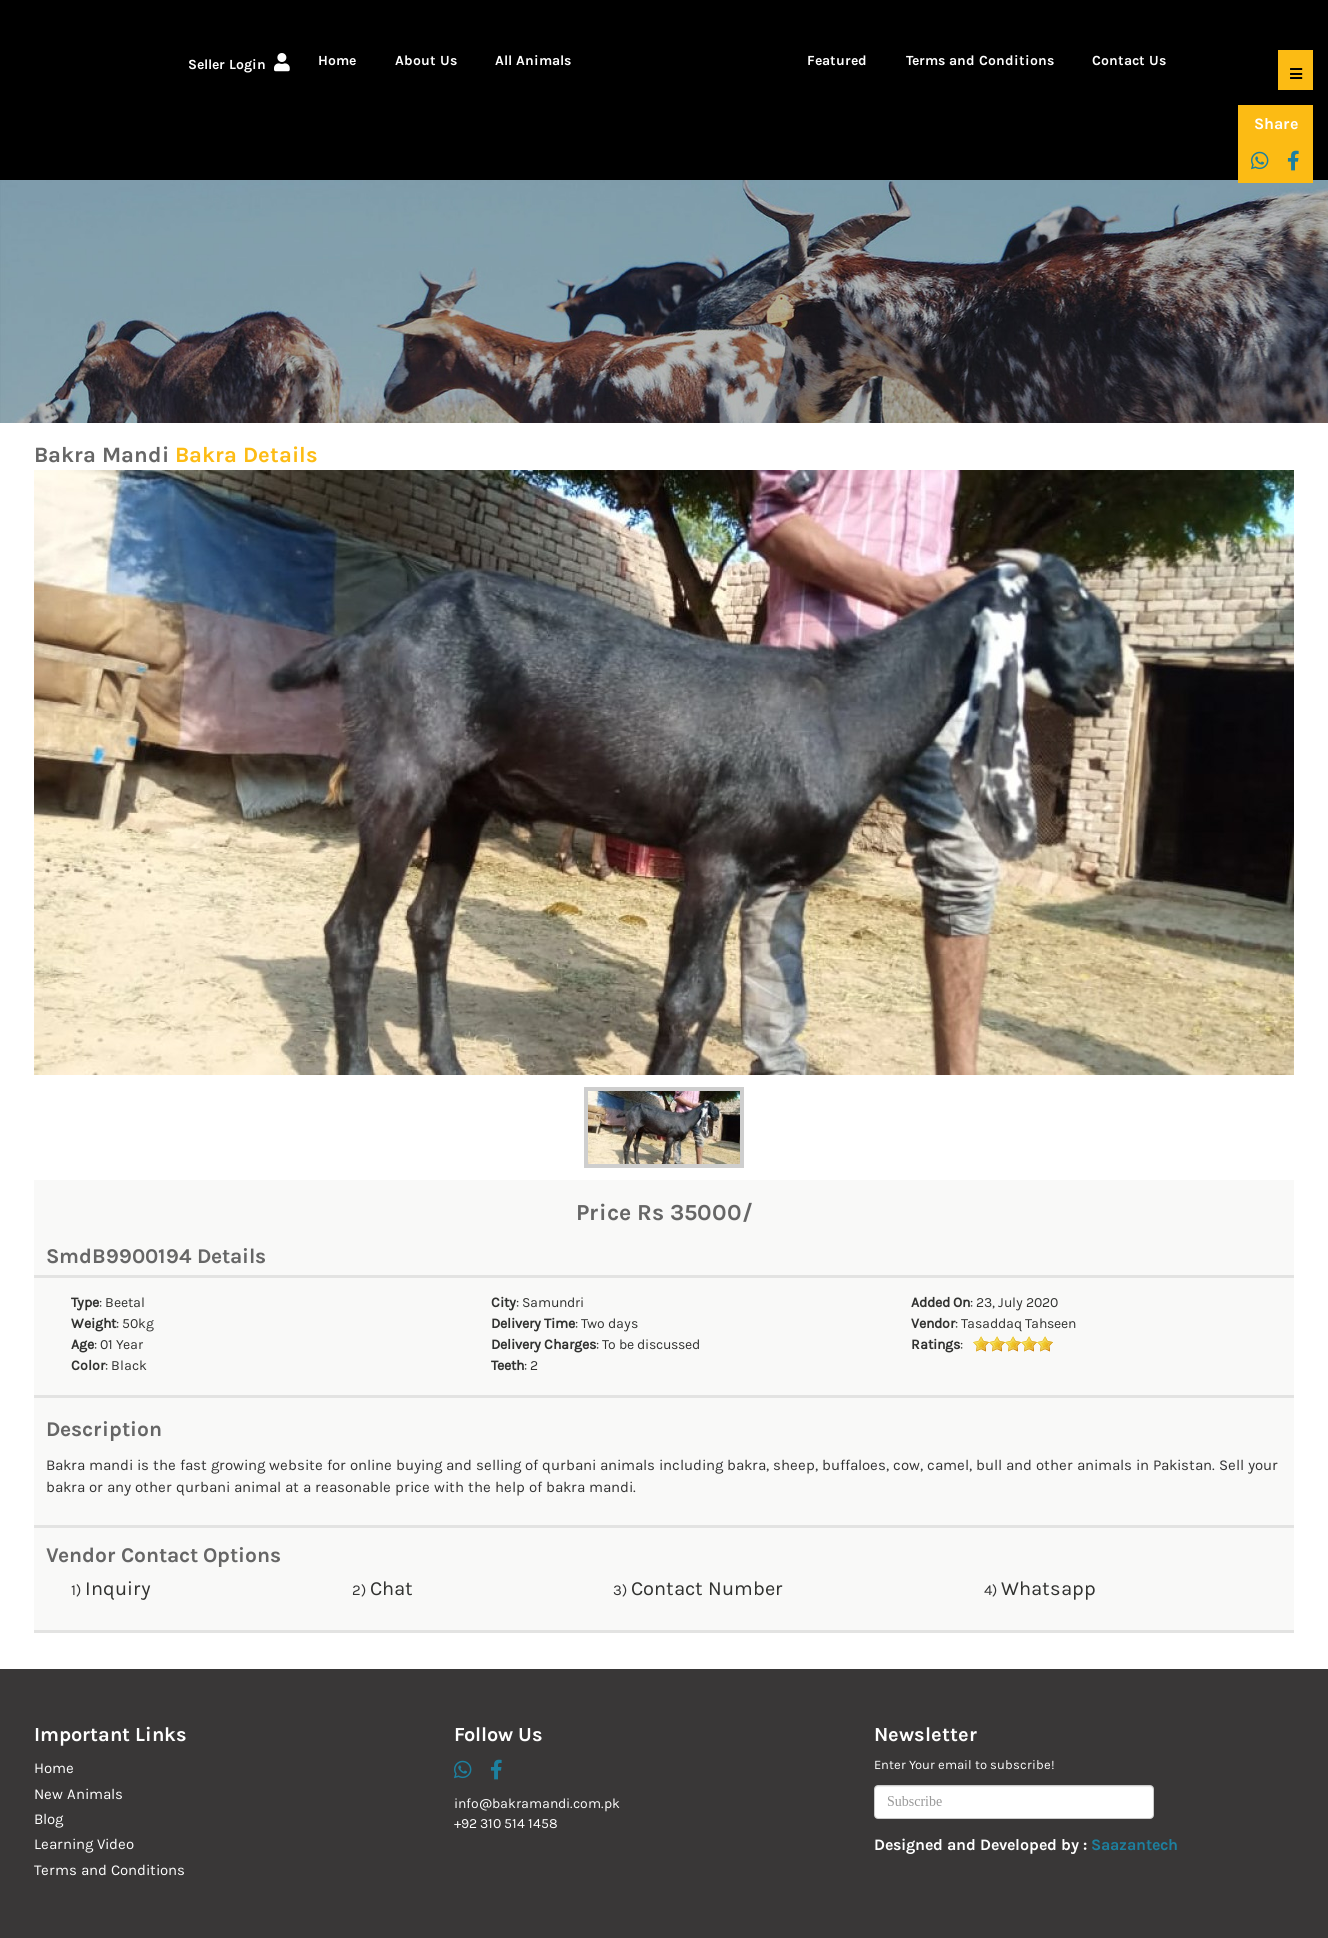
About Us (426, 60)
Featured (837, 60)
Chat (391, 1588)
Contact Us (1129, 60)
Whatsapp (1048, 1588)
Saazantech (1134, 1844)
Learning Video (84, 1844)
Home (337, 60)
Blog (48, 1819)
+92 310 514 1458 (506, 1823)
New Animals (78, 1794)
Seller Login (239, 64)
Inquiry (118, 1588)
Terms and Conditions (980, 60)
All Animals (533, 60)
